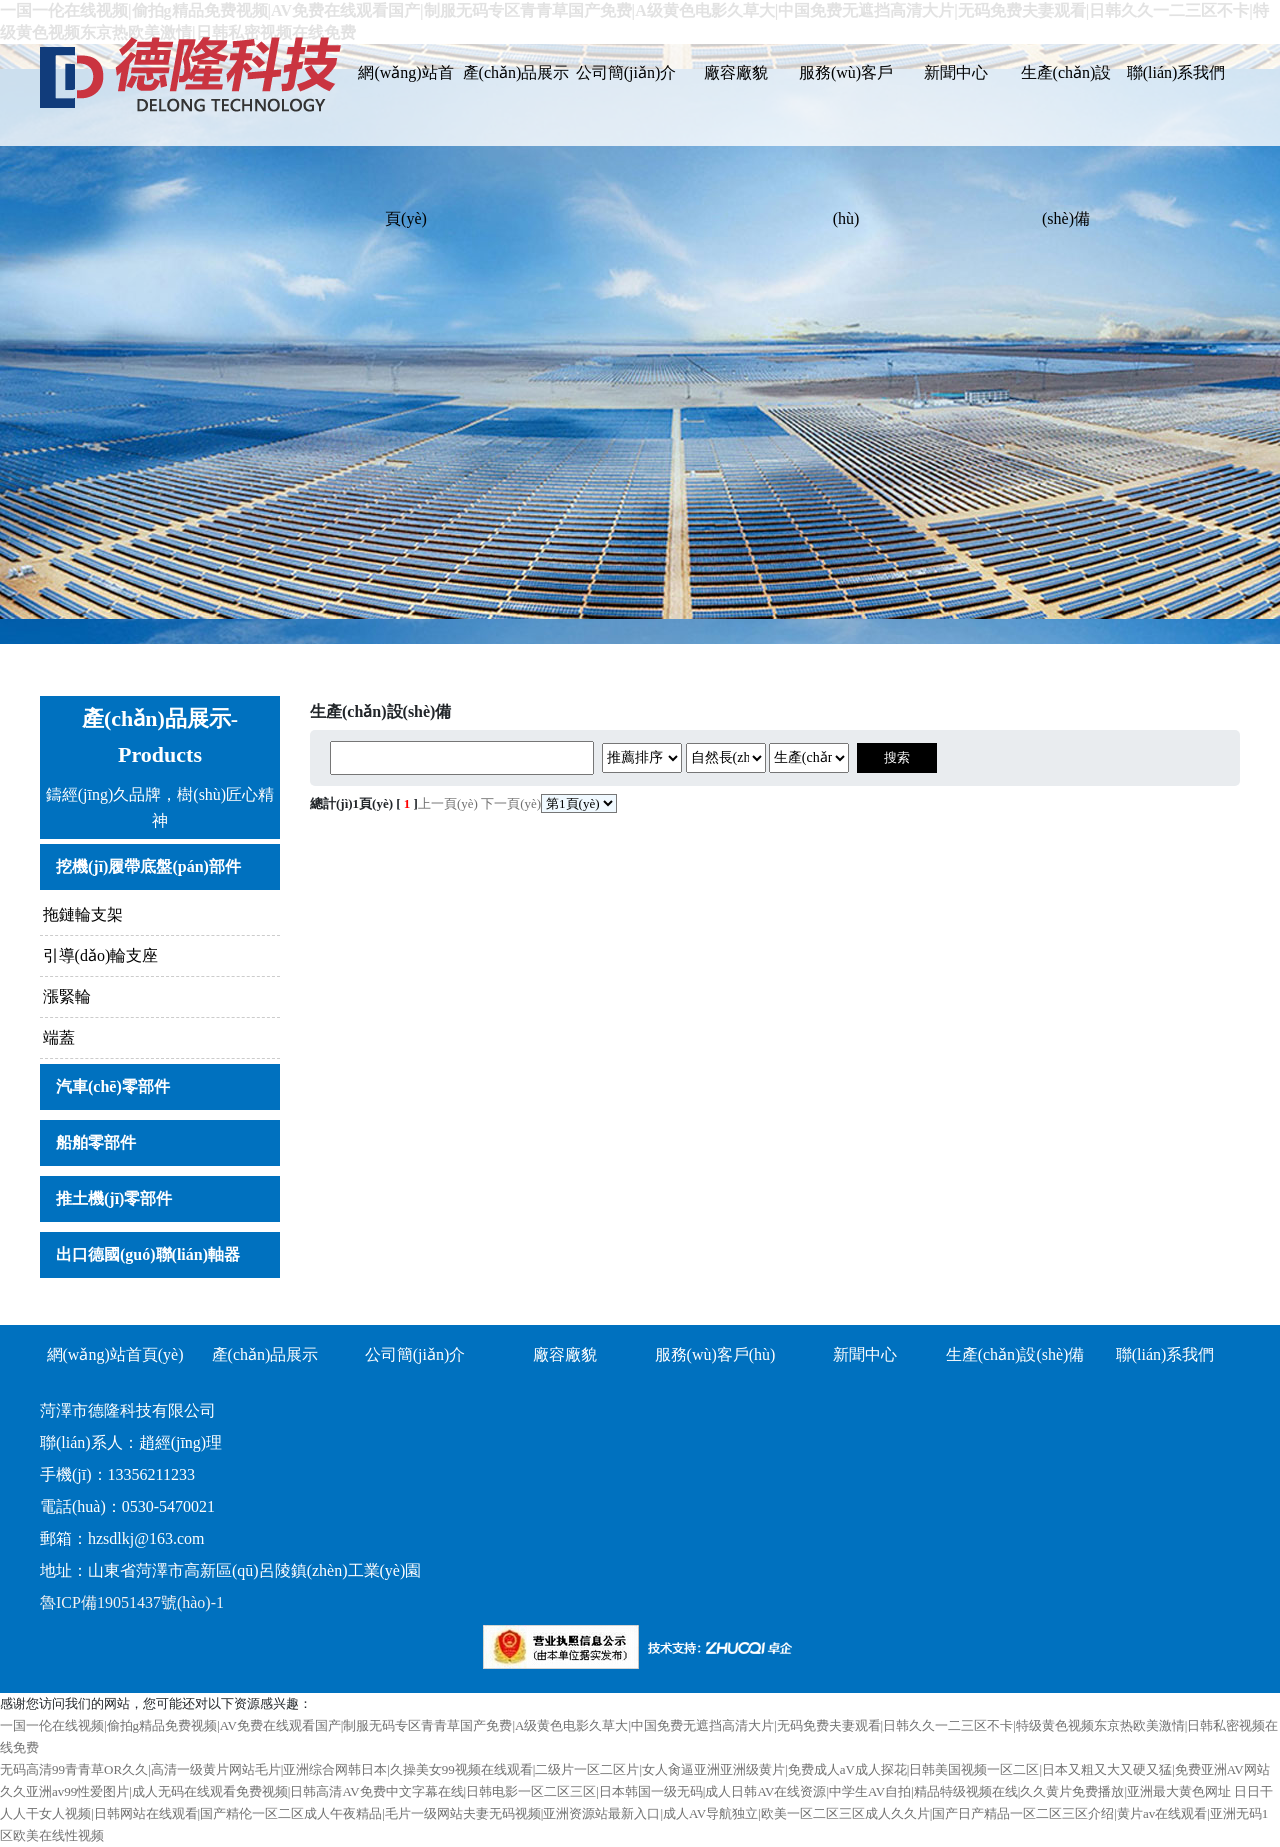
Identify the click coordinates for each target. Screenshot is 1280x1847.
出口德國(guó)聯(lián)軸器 (148, 1254)
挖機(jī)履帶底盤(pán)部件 (148, 866)
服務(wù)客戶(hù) (846, 105)
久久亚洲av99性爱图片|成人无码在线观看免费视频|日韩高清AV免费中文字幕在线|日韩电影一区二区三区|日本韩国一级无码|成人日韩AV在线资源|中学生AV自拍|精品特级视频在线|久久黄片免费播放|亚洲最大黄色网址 (615, 1791)
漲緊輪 (67, 996)
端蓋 (59, 1037)
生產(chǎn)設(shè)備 (1066, 105)
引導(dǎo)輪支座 (101, 955)
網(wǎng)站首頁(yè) (405, 105)
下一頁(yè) (511, 803)
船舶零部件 (96, 1142)
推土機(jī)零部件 (114, 1198)
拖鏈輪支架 (83, 914)
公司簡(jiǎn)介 (626, 72)
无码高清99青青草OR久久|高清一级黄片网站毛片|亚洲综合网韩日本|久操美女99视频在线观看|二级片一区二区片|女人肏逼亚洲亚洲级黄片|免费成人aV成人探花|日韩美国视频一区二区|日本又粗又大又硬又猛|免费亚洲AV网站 (635, 1769)
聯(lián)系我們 (1176, 72)
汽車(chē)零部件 (113, 1086)
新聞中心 (956, 72)
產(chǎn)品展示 (516, 72)
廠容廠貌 (736, 72)
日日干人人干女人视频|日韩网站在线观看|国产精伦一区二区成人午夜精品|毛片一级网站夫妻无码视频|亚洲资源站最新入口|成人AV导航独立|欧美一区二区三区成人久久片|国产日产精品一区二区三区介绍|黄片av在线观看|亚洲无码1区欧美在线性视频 (636, 1813)
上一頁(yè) (448, 803)
